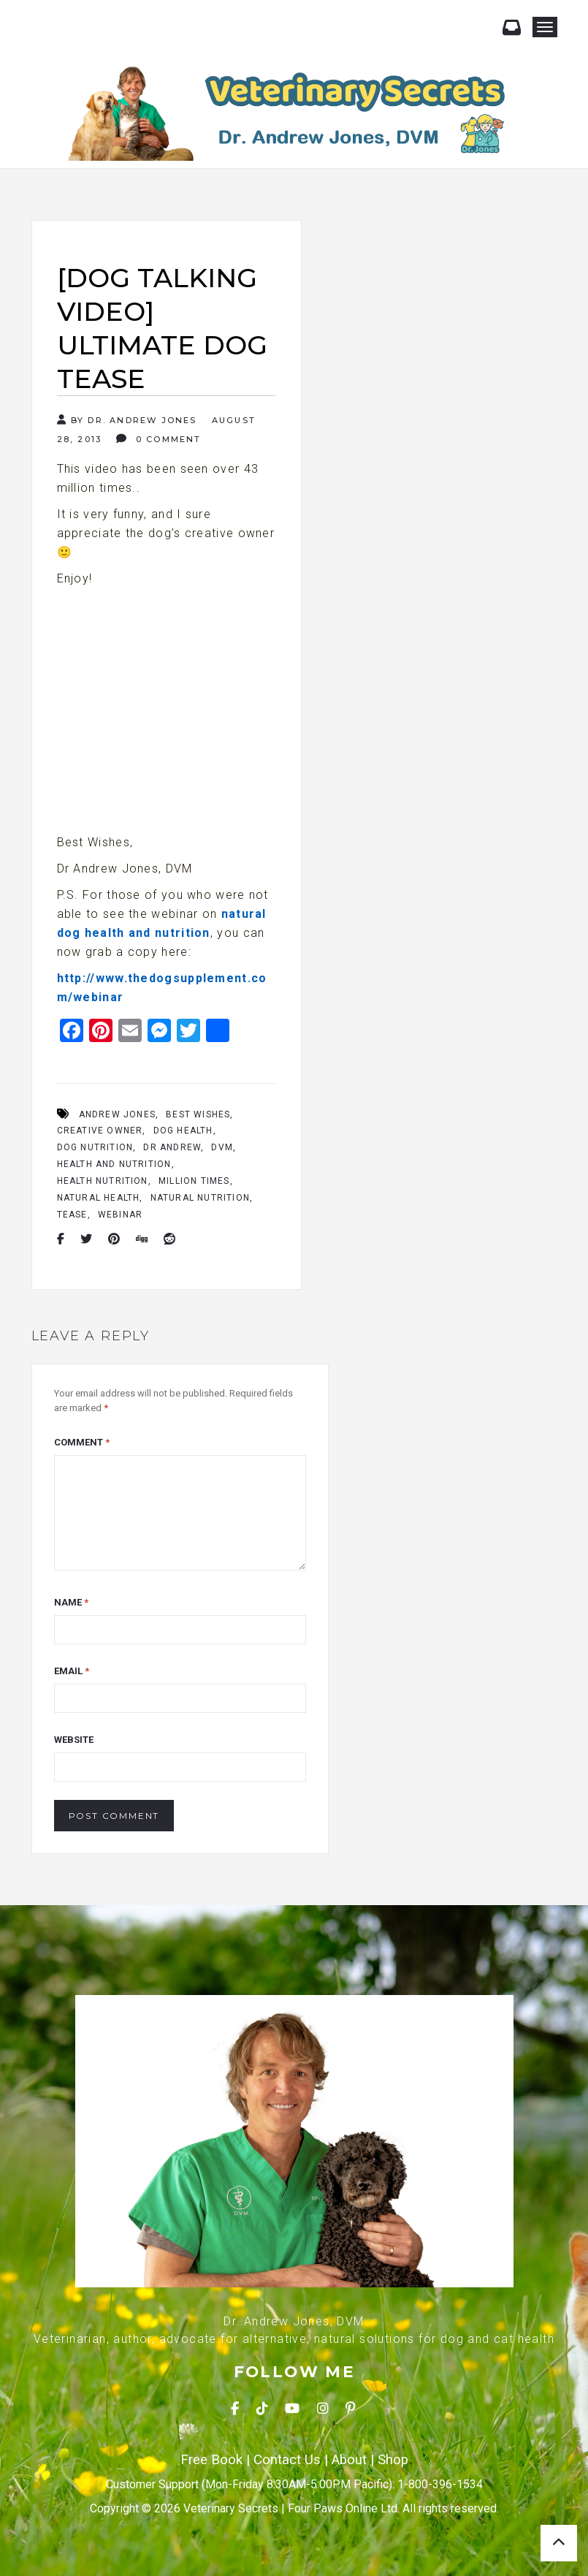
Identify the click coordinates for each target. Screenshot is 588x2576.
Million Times (194, 1181)
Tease (72, 1214)
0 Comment (158, 438)
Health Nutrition (102, 1181)
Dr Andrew (172, 1147)
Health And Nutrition (114, 1164)
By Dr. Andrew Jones (127, 419)
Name (71, 1602)
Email (71, 1670)
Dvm (222, 1147)
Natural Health (98, 1198)
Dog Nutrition (95, 1147)
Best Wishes (198, 1114)
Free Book (211, 2460)
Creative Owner (100, 1130)
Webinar (120, 1214)
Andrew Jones (117, 1114)
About (349, 2460)
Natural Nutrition (200, 1198)
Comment (82, 1442)
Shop (393, 2460)
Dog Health (183, 1130)
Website (73, 1739)
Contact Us (287, 2460)
